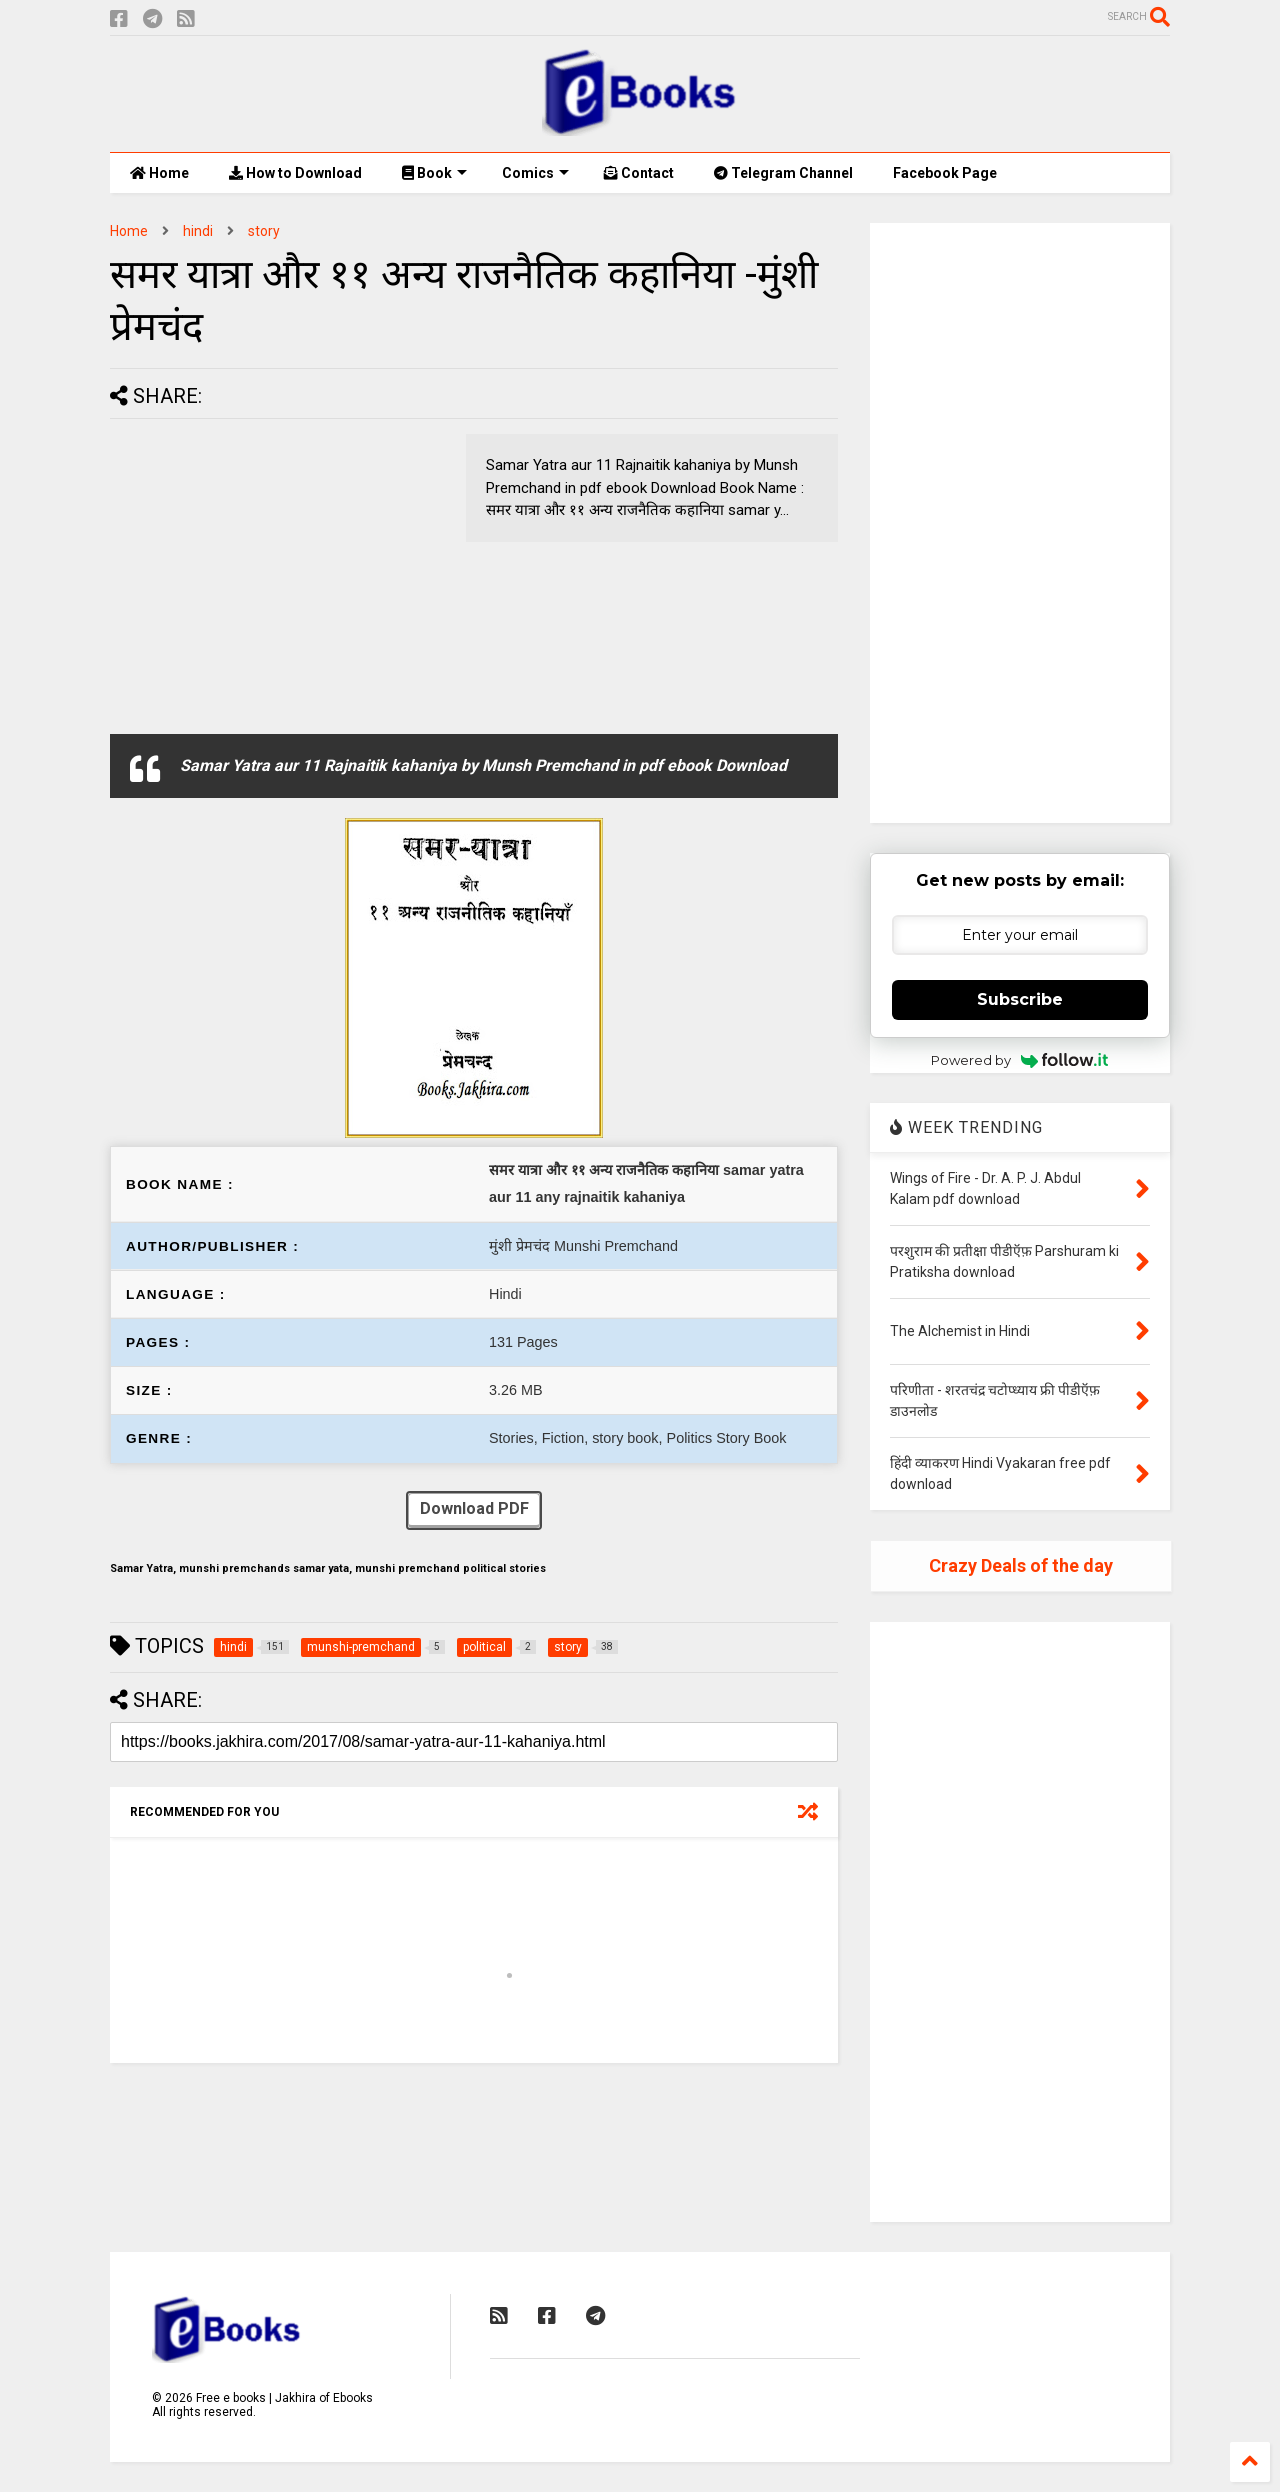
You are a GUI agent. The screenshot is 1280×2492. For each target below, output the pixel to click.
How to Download (295, 173)
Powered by (1019, 1060)
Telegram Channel (783, 173)
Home (159, 173)
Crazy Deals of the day (1021, 1565)
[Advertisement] (278, 574)
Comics (535, 173)
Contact (639, 173)
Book (434, 173)
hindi (198, 231)
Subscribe (1020, 999)
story (264, 231)
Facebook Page (945, 173)
